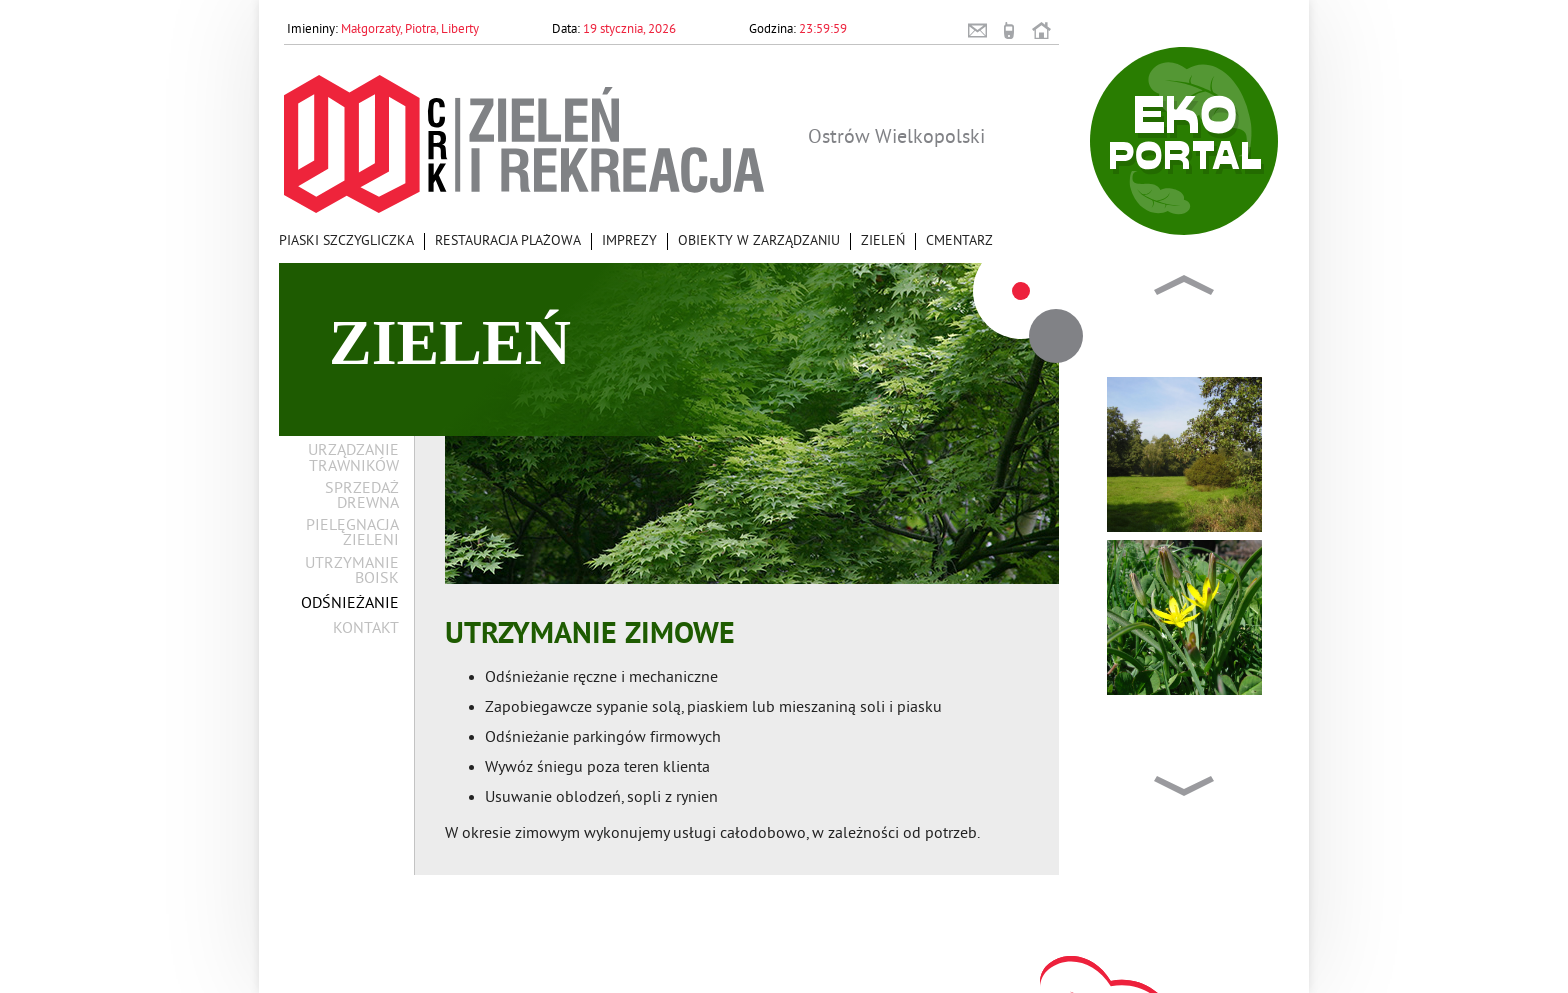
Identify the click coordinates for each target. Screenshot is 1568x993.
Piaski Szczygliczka (346, 241)
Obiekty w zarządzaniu (759, 241)
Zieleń (883, 241)
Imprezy (629, 241)
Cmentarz (959, 241)
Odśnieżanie (350, 604)
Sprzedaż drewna (362, 497)
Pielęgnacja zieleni (352, 534)
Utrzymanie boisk (352, 572)
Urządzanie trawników (353, 459)
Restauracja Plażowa (508, 241)
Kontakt (366, 629)
